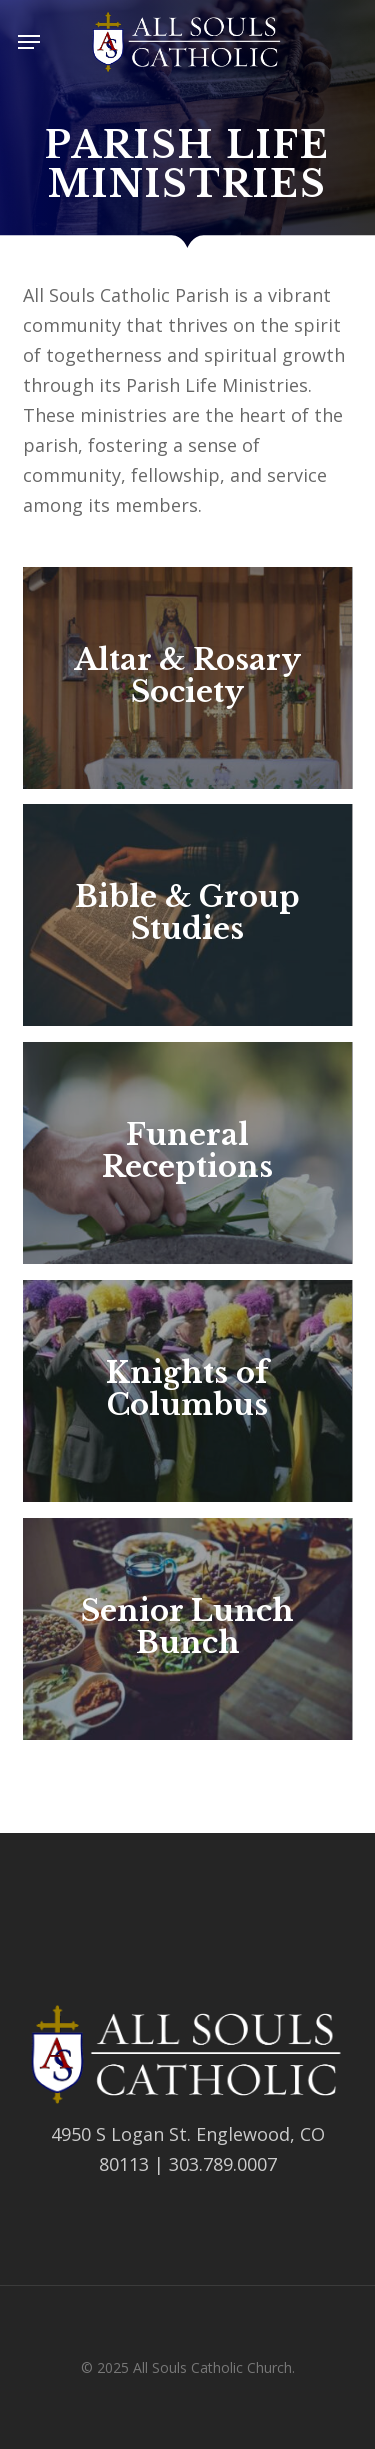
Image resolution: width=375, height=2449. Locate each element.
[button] (29, 42)
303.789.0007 (223, 2164)
